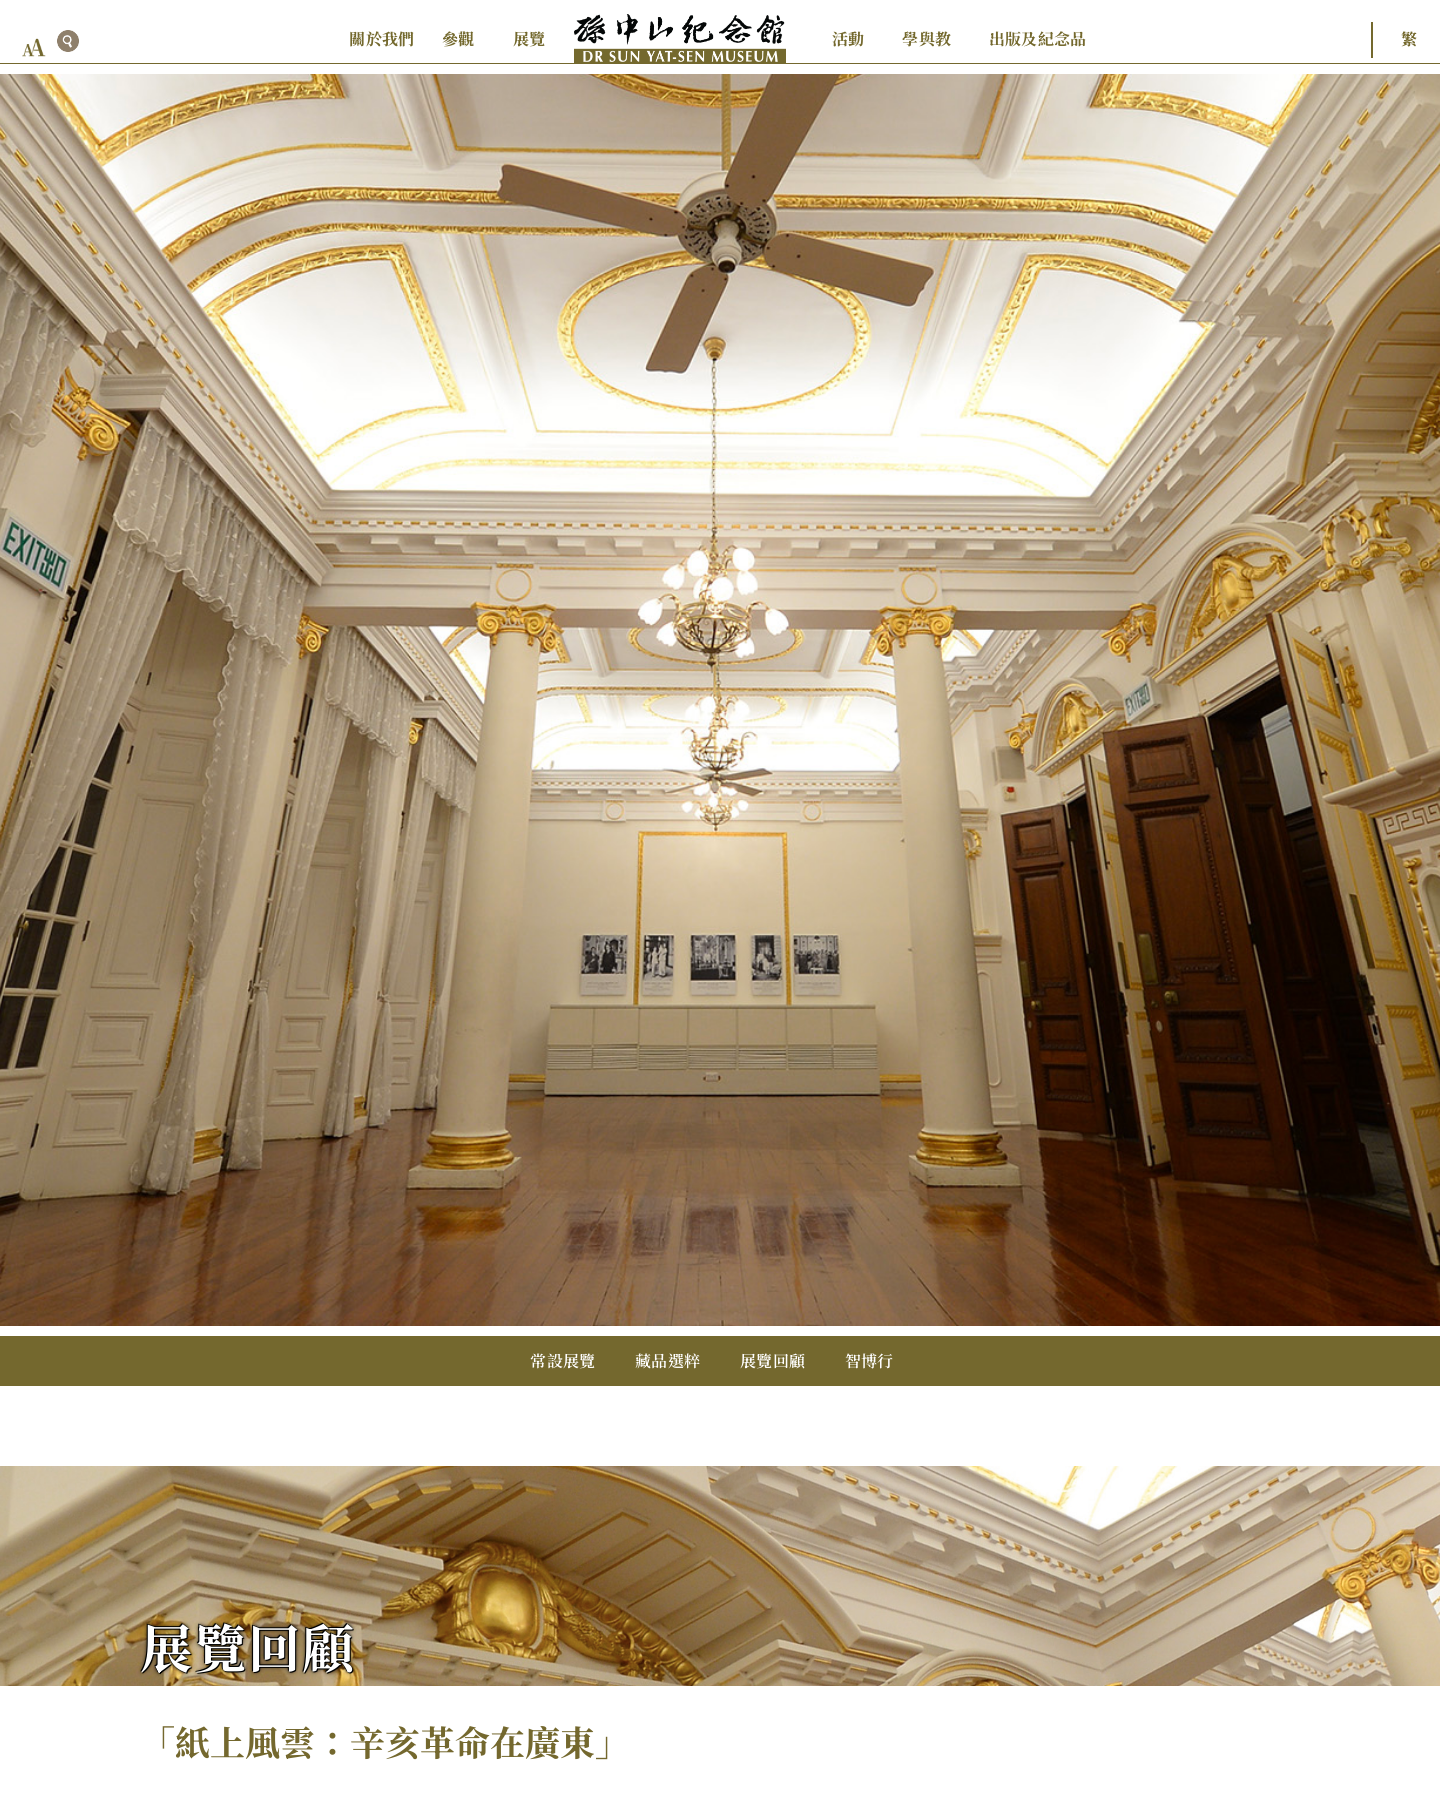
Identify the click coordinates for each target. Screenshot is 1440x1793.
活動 (848, 38)
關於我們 (381, 38)
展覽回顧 (772, 1360)
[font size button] (34, 47)
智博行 (869, 1360)
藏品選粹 (667, 1360)
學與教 (926, 38)
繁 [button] (1409, 38)
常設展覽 (562, 1360)
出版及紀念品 (1037, 38)
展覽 (529, 38)
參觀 (458, 38)
